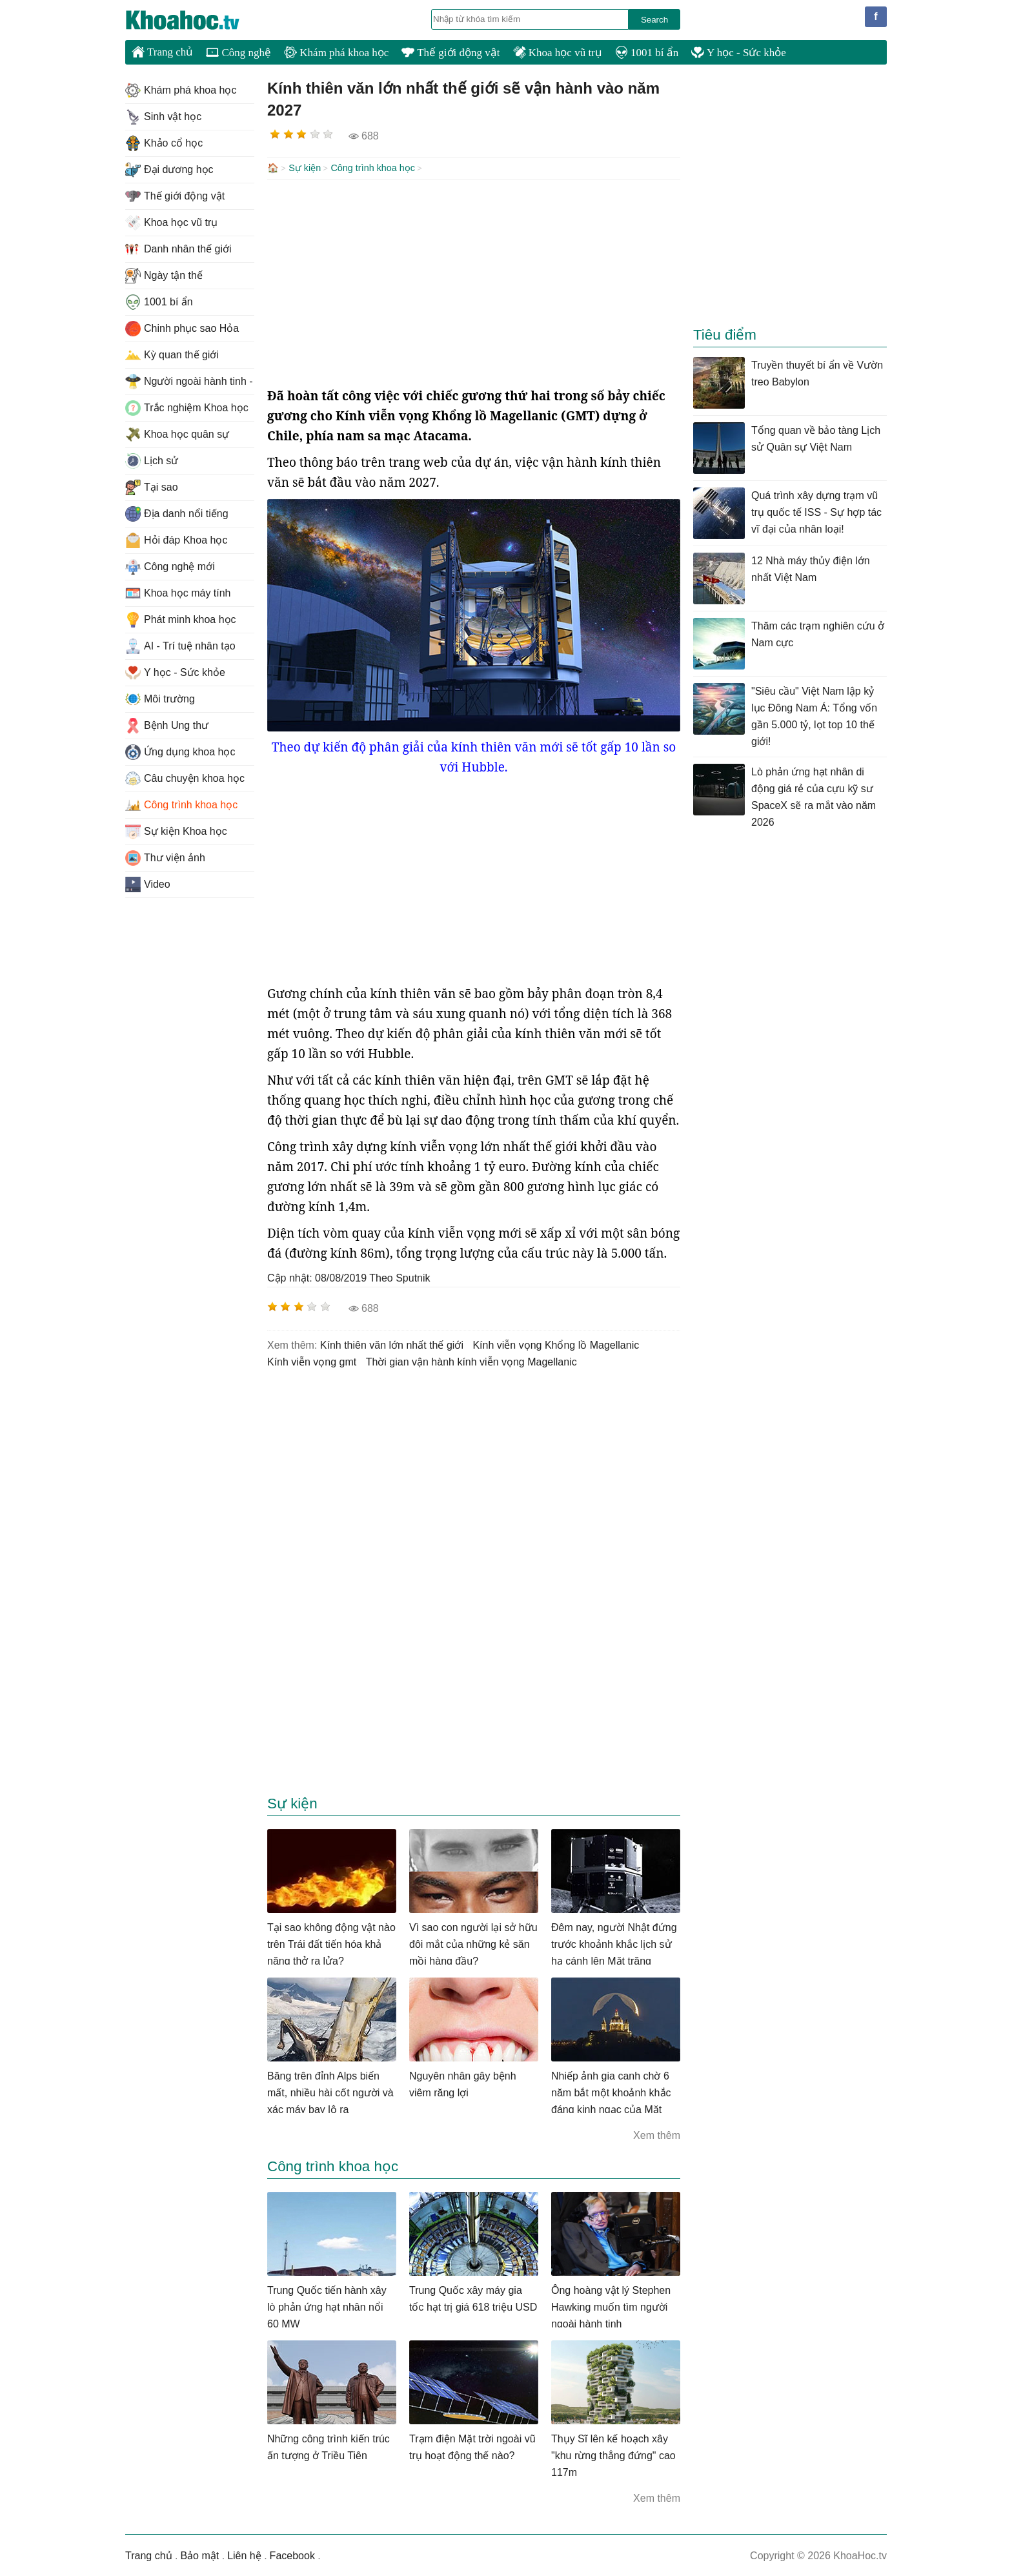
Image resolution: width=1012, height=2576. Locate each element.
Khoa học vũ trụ (557, 52)
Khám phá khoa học (336, 52)
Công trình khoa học (372, 168)
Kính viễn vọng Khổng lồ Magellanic (555, 1343)
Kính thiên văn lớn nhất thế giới (391, 1343)
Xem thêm (656, 2134)
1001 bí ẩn (646, 52)
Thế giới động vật (450, 52)
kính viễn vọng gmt (311, 1360)
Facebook (292, 2554)
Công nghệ (238, 52)
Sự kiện (304, 168)
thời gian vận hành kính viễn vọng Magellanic (471, 1360)
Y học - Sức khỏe (738, 52)
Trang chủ (162, 51)
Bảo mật (199, 2554)
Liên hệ (244, 2554)
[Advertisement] (473, 281)
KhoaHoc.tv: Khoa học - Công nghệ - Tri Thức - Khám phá (196, 20)
